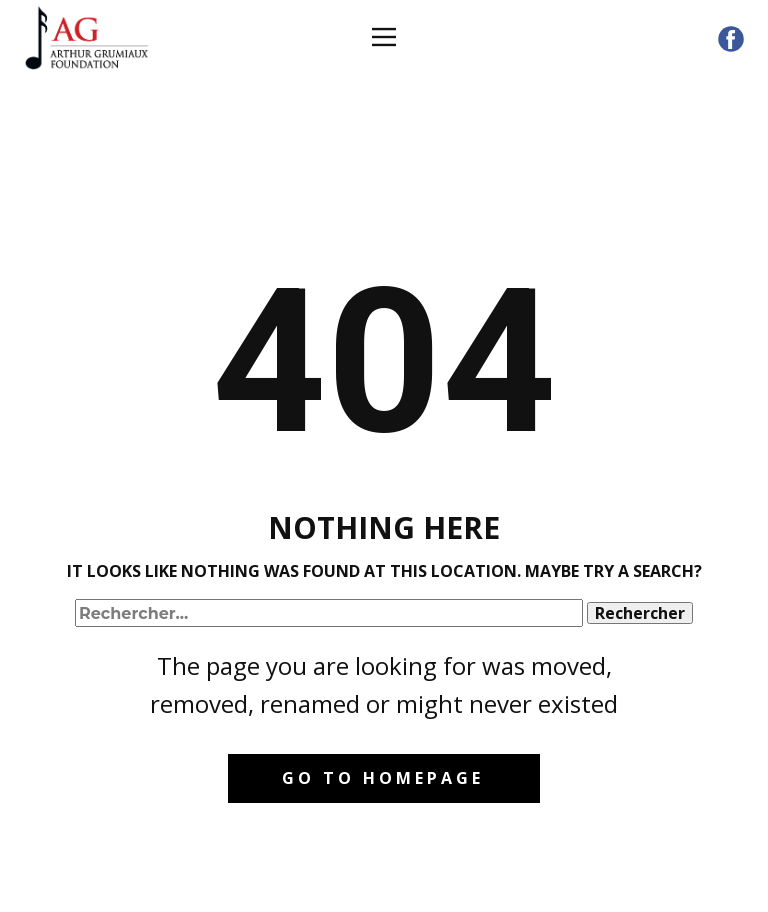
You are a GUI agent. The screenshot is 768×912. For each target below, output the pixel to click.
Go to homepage (383, 778)
